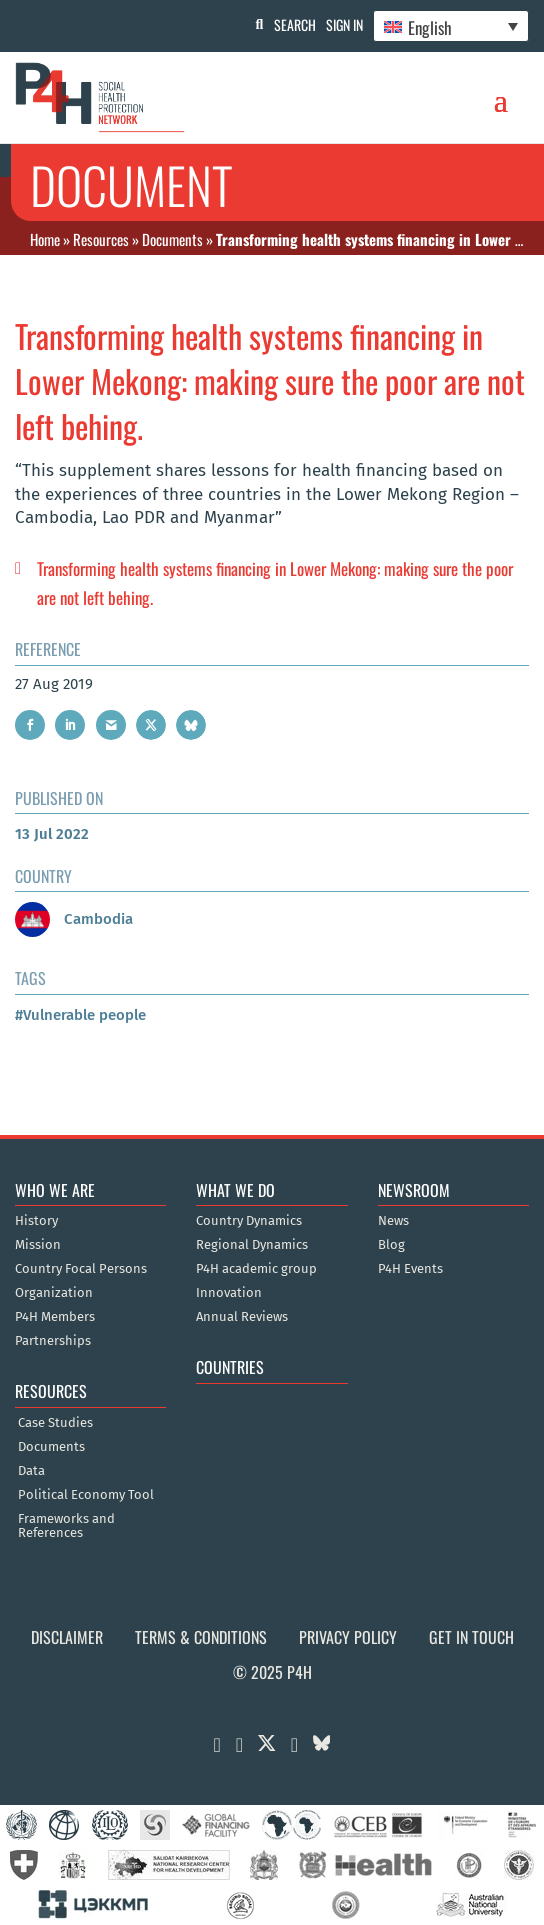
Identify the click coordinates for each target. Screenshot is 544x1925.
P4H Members (55, 1317)
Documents (172, 239)
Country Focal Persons (81, 1269)
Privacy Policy (348, 1637)
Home (45, 239)
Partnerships (53, 1341)
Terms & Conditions (201, 1637)
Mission (38, 1245)
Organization (54, 1293)
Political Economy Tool (86, 1495)
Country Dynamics (249, 1221)
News (393, 1221)
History (36, 1221)
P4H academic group (256, 1269)
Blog (391, 1245)
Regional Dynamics (252, 1245)
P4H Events (410, 1269)
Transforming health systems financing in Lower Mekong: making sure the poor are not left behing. (275, 583)
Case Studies (55, 1423)
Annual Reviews (242, 1317)
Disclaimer (67, 1637)
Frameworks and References (66, 1526)
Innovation (229, 1293)
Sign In (344, 24)
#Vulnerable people (80, 1015)
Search (295, 24)
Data (31, 1471)
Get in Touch (471, 1637)
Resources (101, 239)
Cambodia (74, 919)
